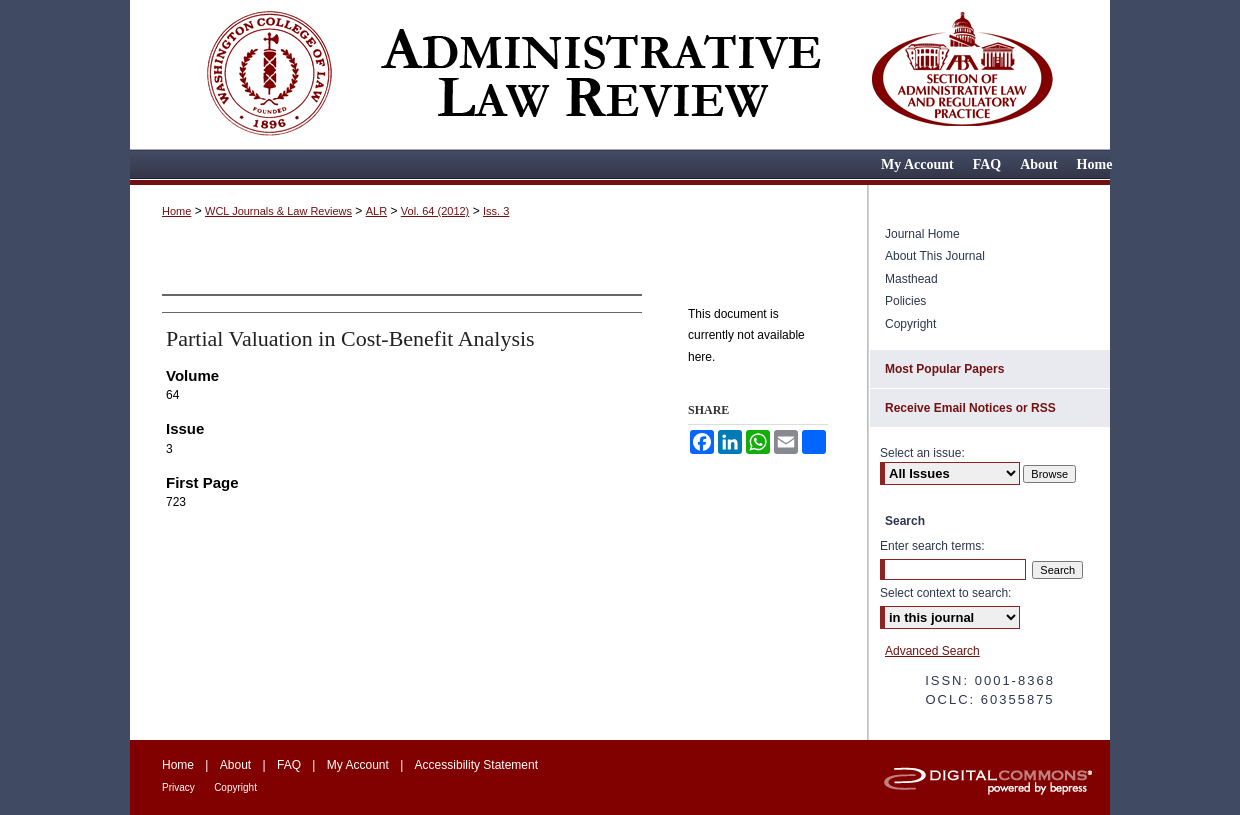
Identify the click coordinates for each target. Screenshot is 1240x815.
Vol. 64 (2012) (435, 211)
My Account (358, 765)
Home (176, 211)
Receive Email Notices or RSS (970, 408)
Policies (905, 301)
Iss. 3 (496, 211)
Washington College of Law (268, 72)
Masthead (911, 279)
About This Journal (935, 256)
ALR (376, 211)
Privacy (178, 787)
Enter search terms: (932, 546)
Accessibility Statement (476, 765)
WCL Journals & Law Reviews (278, 211)
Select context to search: (945, 593)
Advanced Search (932, 651)
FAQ (289, 765)
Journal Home (922, 234)
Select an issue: (922, 453)
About (235, 765)
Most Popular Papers (944, 369)
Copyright (910, 324)
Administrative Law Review (600, 72)
